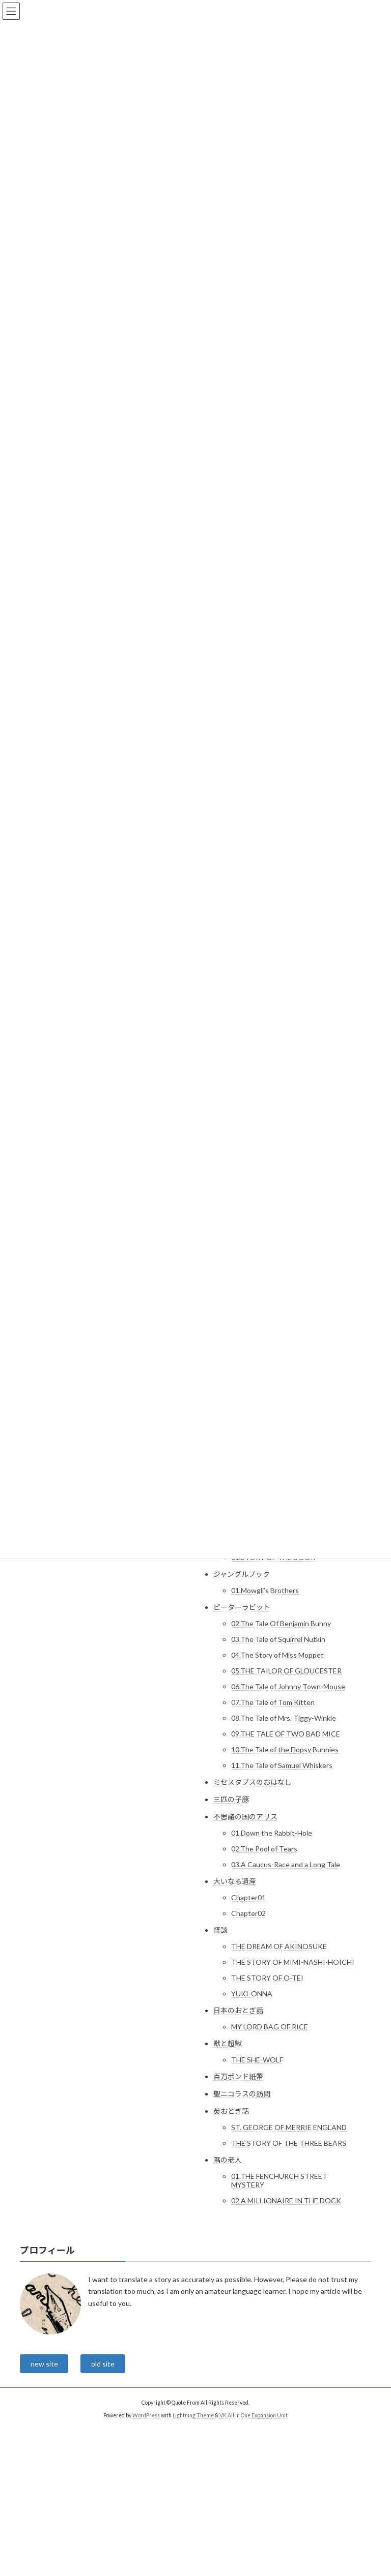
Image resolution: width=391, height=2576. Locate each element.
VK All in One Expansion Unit (253, 2415)
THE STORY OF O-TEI (267, 1977)
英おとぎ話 (231, 2111)
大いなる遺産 (234, 1881)
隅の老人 (227, 2159)
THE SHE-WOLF (257, 2059)
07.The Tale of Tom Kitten (273, 1702)
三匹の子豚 (231, 1799)
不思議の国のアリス (245, 1816)
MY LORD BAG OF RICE (269, 2026)
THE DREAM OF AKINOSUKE (279, 1946)
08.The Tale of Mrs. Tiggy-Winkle (283, 1718)
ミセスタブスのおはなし (252, 1782)
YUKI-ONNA (251, 1993)
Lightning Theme (193, 2415)
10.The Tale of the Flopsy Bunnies (285, 1749)
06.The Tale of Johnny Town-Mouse (288, 1686)
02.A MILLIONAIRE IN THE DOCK (286, 2200)
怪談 (220, 1930)
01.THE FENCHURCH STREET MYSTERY (279, 2180)
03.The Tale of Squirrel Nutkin (278, 1639)
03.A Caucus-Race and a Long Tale (285, 1864)
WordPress (146, 2415)
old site (103, 2363)
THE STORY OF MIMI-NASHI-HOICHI (292, 1962)
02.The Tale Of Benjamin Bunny (281, 1623)
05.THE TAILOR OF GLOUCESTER (286, 1670)
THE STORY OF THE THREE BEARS (288, 2143)
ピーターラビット (241, 1607)
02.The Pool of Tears (264, 1848)
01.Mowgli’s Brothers (265, 1590)
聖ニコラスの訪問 (241, 2093)
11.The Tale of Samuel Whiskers (281, 1765)
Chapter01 (248, 1897)
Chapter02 (248, 1913)
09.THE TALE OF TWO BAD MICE (285, 1733)
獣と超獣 (227, 2043)
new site (44, 2363)
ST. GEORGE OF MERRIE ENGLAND (289, 2127)
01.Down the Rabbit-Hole (271, 1833)
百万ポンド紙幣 (238, 2076)
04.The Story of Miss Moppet (277, 1655)
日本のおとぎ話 (238, 2010)
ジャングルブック (241, 1574)
